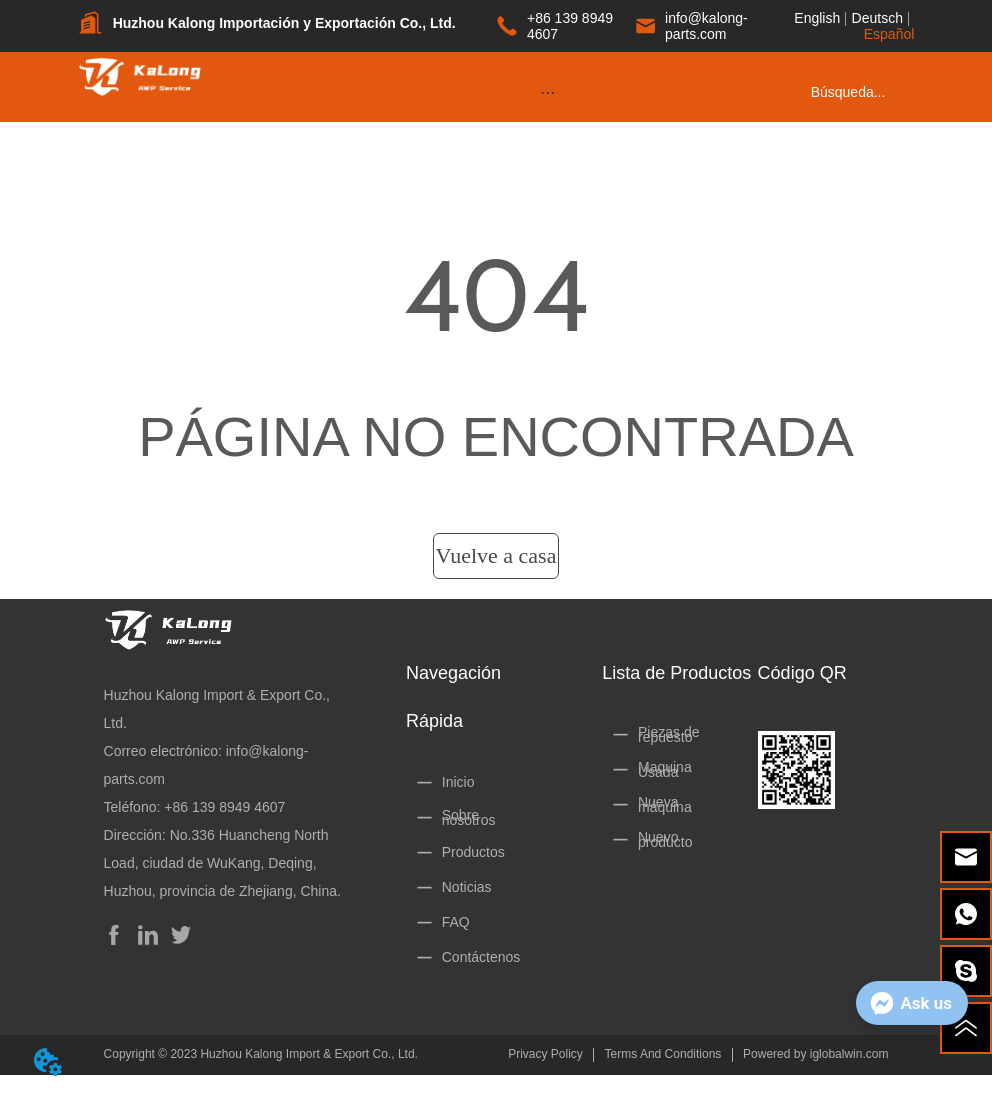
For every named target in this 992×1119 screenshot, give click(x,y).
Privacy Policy (545, 1054)
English (817, 18)
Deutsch (877, 18)
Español (889, 34)
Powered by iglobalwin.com (815, 1054)
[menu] (548, 92)
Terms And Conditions (663, 1054)
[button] (547, 92)
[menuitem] (548, 92)
